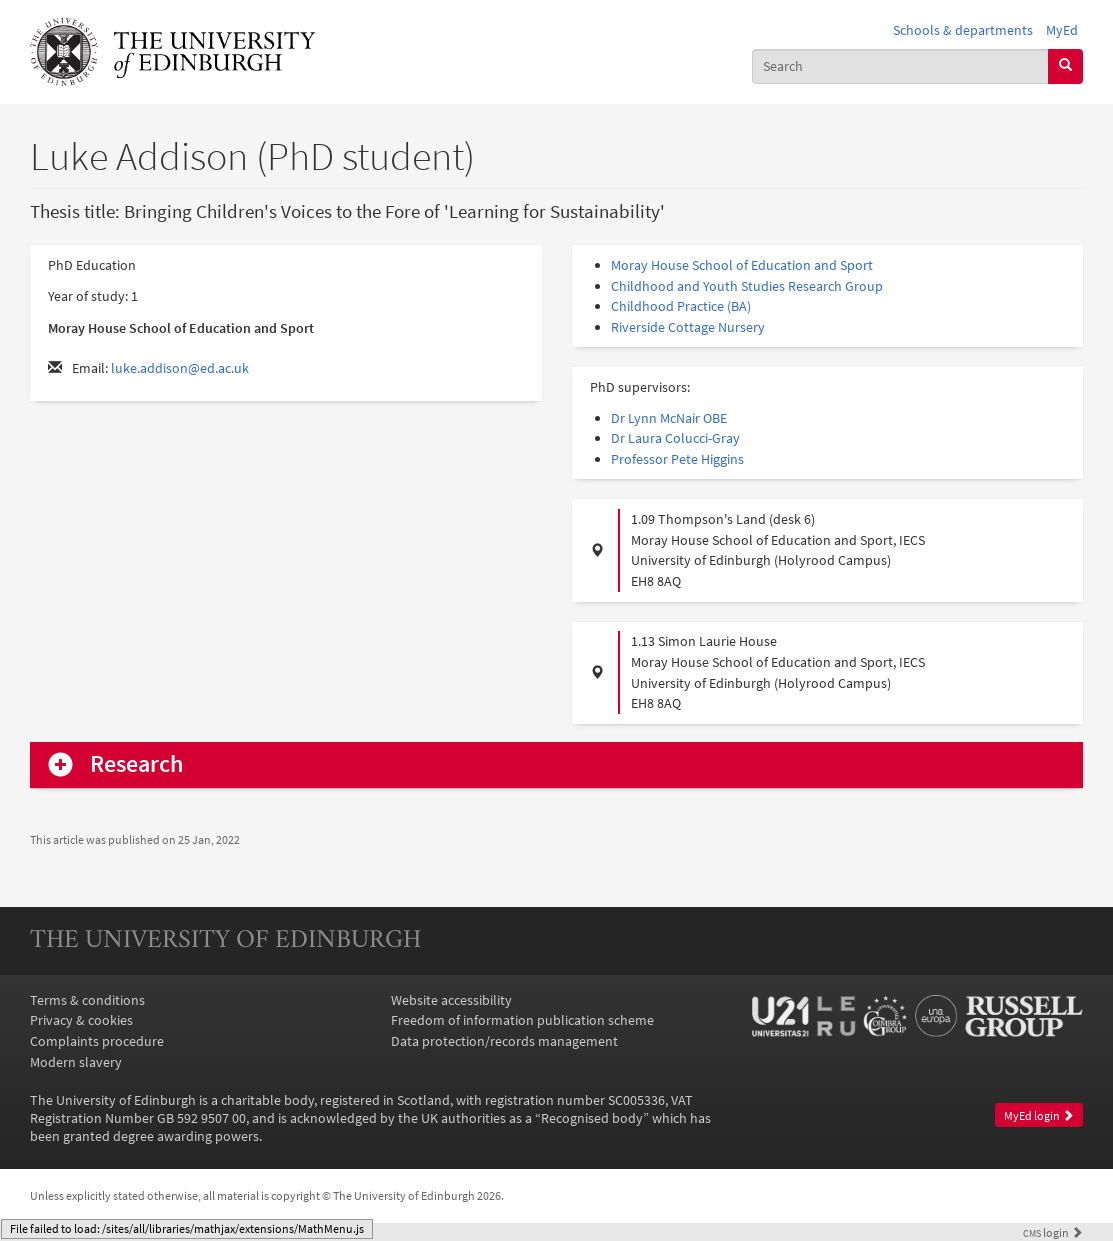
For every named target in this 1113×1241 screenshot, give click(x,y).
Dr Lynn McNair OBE (669, 418)
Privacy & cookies (81, 1020)
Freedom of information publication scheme (522, 1020)
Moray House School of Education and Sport (742, 265)
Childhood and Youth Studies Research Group (747, 286)
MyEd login (1039, 1115)
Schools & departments (963, 30)
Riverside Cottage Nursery (688, 327)
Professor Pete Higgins (677, 459)
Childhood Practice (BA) (681, 306)
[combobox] (900, 66)
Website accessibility (451, 1000)
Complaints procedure (97, 1041)
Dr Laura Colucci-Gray (675, 438)
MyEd (1062, 30)
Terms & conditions (87, 1000)
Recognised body (592, 1118)
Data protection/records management (504, 1041)
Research (136, 764)
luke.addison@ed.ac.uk (180, 368)
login (1053, 1233)
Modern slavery (76, 1062)
